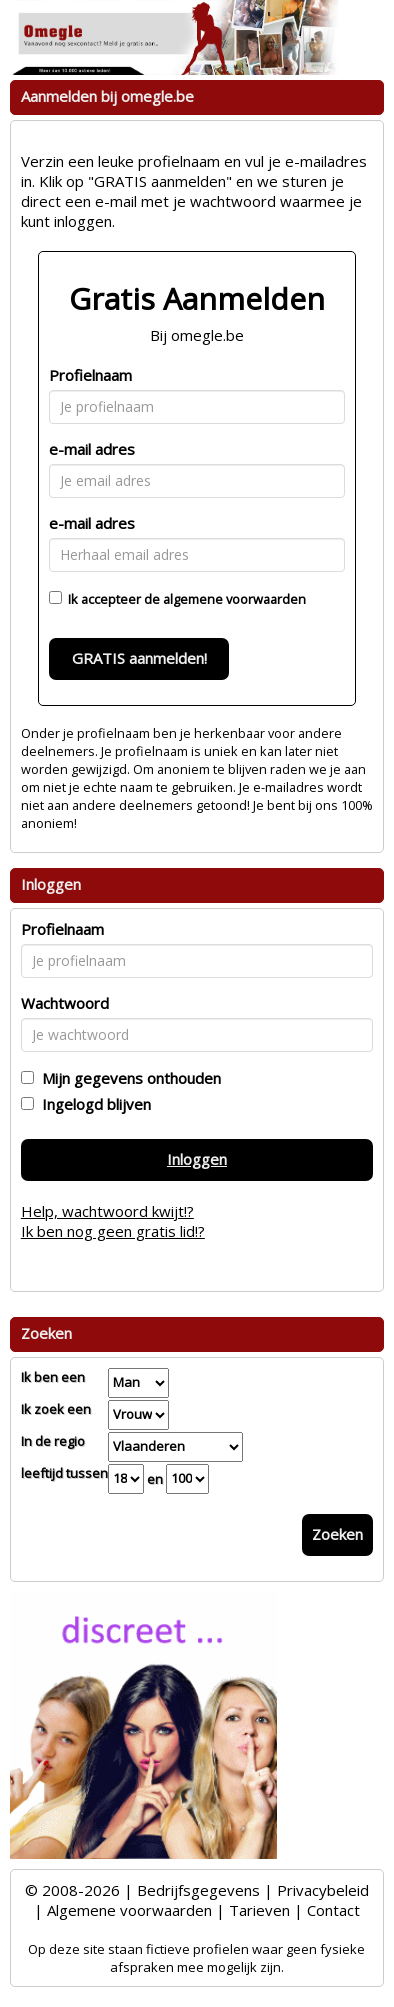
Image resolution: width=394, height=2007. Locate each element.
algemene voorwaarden (234, 599)
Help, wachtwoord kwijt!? (107, 1211)
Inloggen (197, 1159)
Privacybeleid (323, 1890)
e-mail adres (92, 449)
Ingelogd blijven (92, 1104)
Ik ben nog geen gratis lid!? (113, 1231)
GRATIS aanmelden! (139, 658)
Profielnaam (90, 375)
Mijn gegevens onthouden (127, 1078)
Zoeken (337, 1534)
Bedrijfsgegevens (198, 1890)
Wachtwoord (65, 1003)
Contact (333, 1910)
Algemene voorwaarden (129, 1910)
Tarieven (259, 1910)
